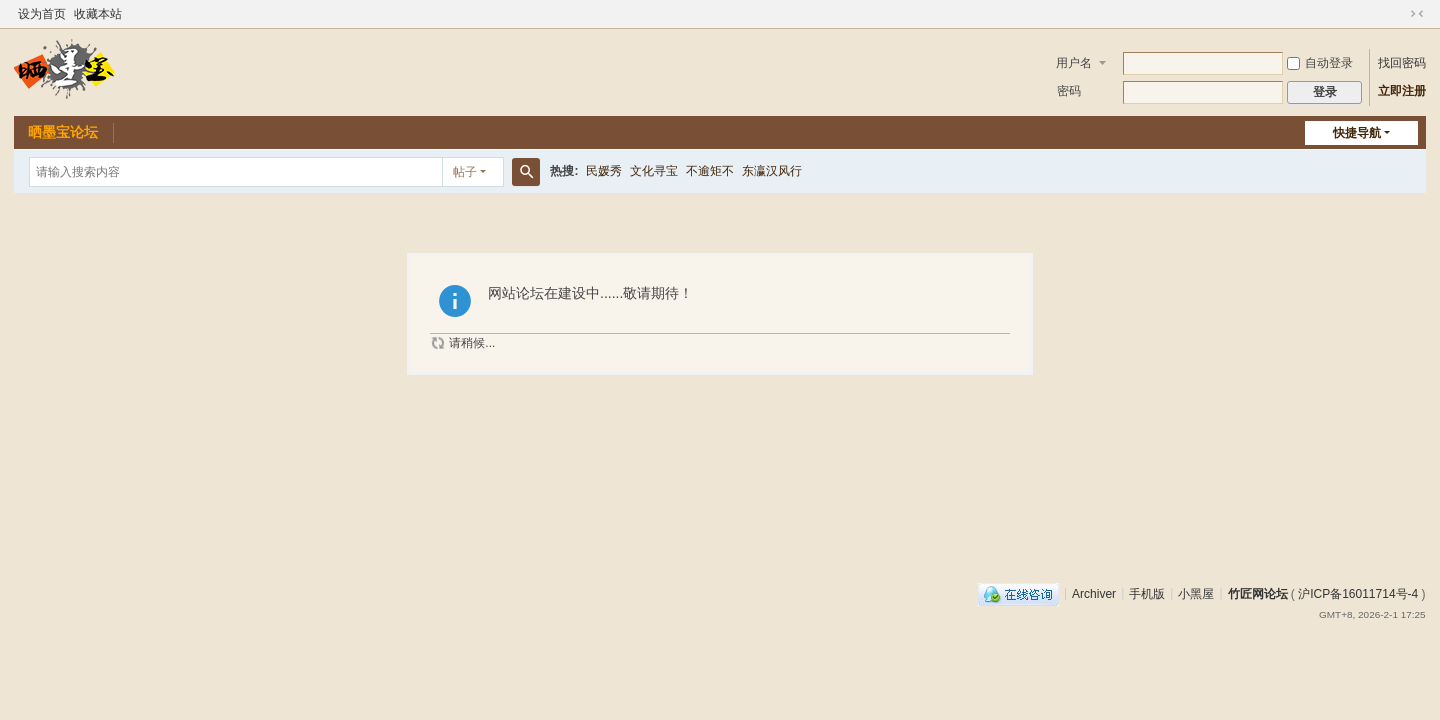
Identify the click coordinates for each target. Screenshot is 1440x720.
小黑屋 (1196, 593)
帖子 (465, 172)
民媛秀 (604, 171)
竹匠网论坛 (1258, 593)
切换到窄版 (1417, 14)
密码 (1069, 91)
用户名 (1074, 63)
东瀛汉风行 (772, 171)
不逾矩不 (710, 171)
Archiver (1094, 593)
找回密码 (1402, 63)
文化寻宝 (654, 171)
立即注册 (1402, 91)
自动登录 (1320, 63)
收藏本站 (98, 14)
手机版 (1147, 593)
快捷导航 (1357, 133)
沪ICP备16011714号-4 (1358, 593)
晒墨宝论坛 (63, 132)
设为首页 (42, 14)
